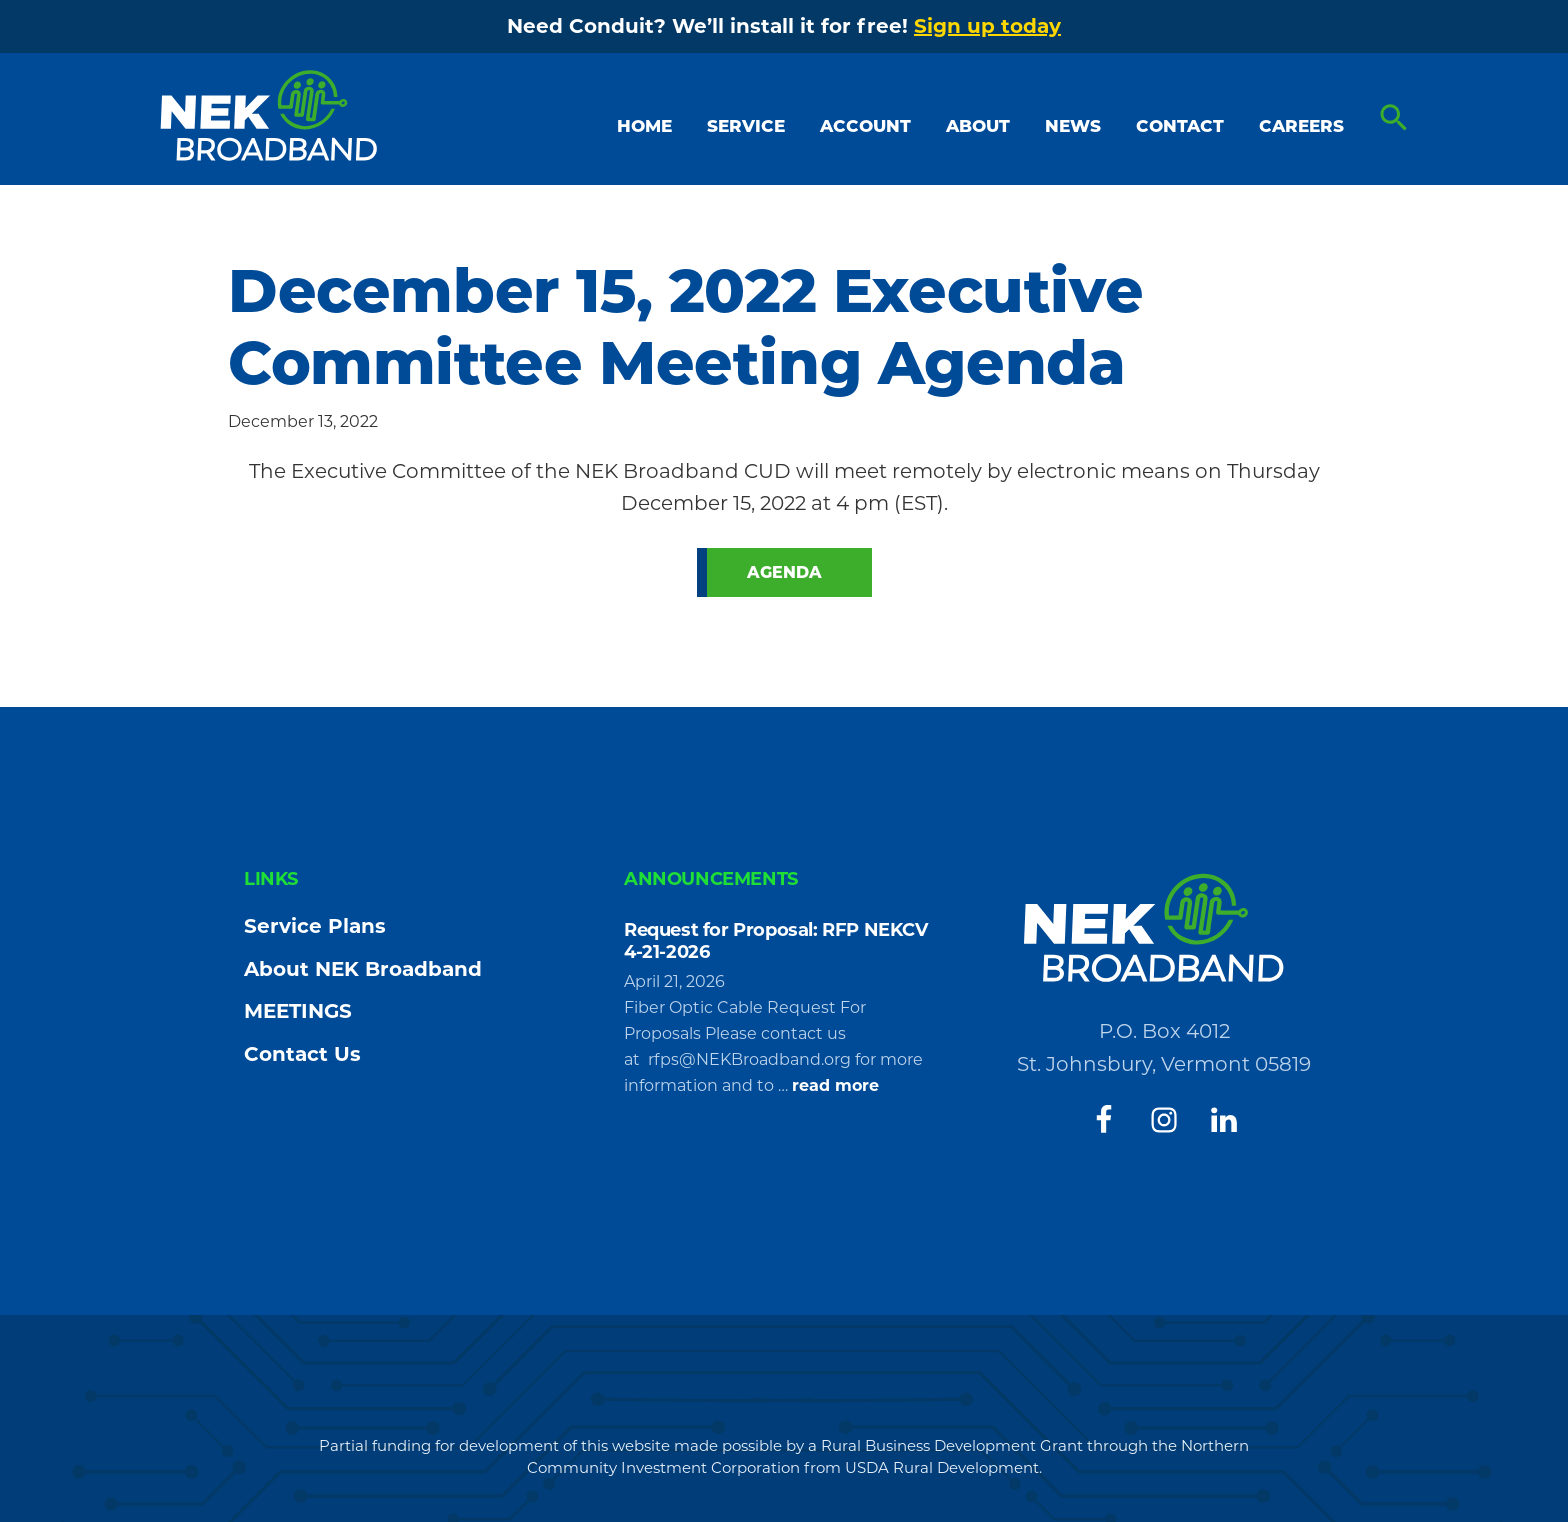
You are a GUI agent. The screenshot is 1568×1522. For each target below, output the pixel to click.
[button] (1394, 118)
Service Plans (315, 926)
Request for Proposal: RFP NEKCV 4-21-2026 (776, 941)
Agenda (784, 572)
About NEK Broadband (363, 969)
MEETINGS (298, 1011)
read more (835, 1086)
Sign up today (987, 26)
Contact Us (302, 1054)
